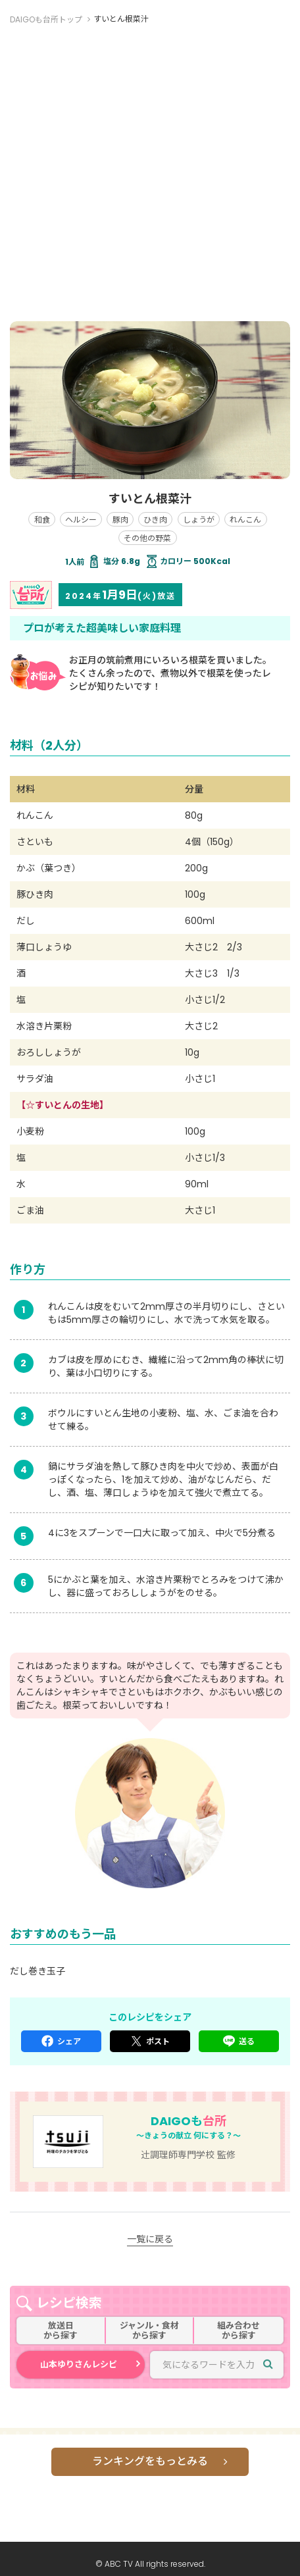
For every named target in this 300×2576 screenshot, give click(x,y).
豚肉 (120, 519)
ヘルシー (81, 519)
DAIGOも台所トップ (46, 19)
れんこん (245, 519)
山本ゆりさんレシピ (78, 2364)
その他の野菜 (147, 538)
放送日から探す (60, 2331)
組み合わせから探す (238, 2331)
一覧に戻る (150, 2239)
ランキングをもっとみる (150, 2461)
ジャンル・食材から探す (149, 2331)
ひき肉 (155, 519)
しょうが (198, 519)
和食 (42, 519)
